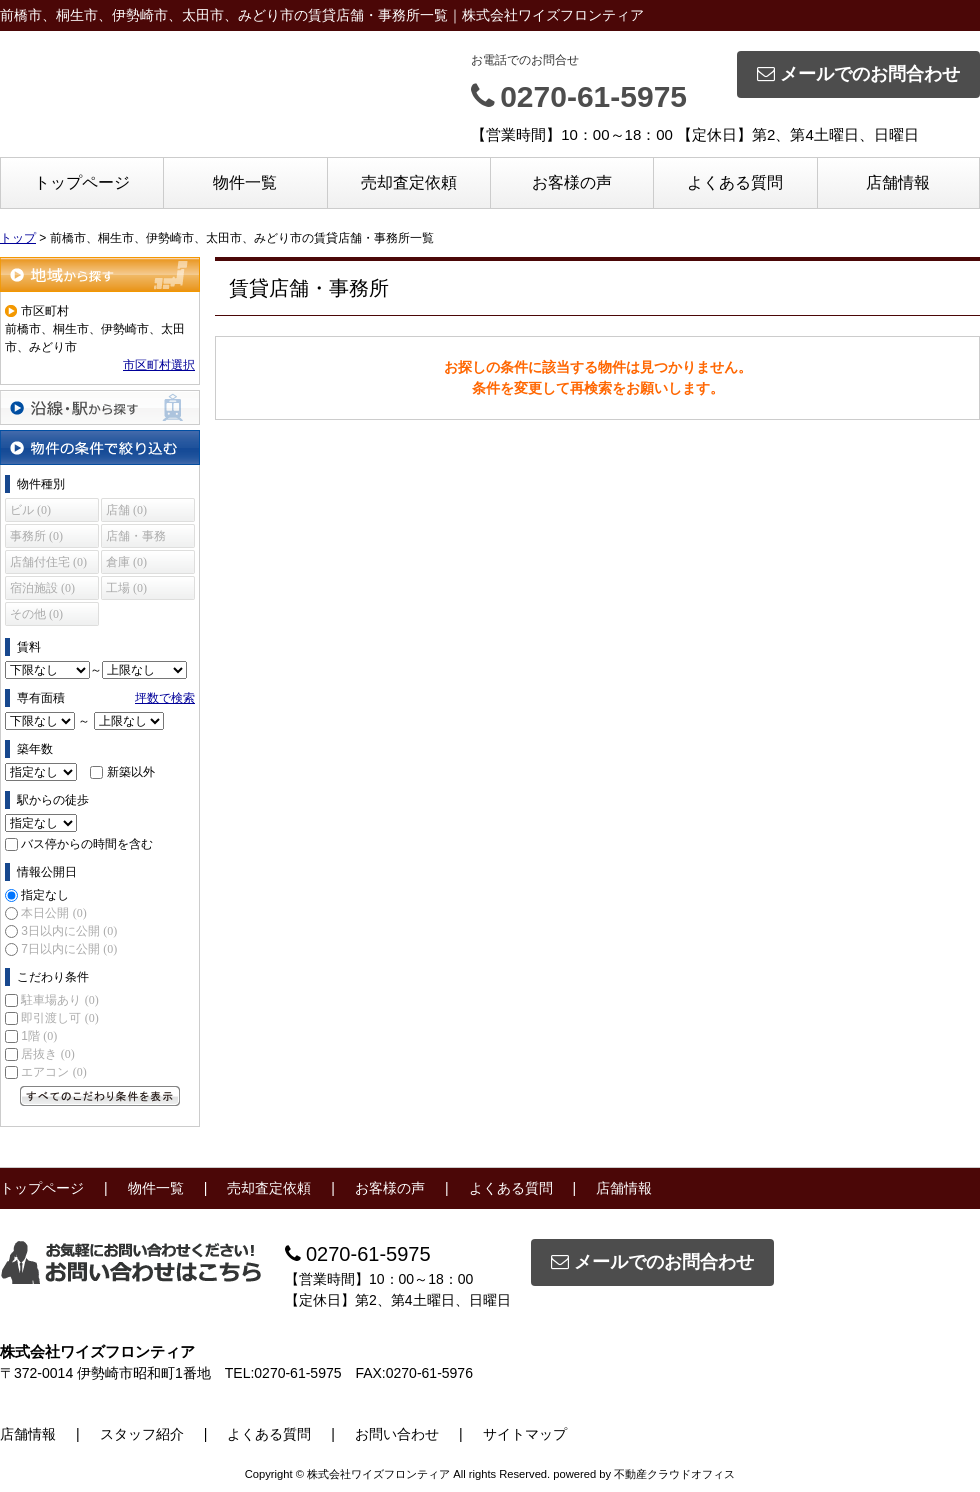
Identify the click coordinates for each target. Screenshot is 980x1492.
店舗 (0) (126, 510)
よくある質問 (735, 182)
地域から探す (100, 274)
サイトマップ (525, 1434)
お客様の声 (572, 182)
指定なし (45, 895)
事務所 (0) (36, 536)
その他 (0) (36, 614)
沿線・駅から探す (100, 407)
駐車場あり (59, 1000)
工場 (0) (126, 588)
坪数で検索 (165, 698)
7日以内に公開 (69, 949)
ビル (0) (30, 510)
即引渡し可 (59, 1018)
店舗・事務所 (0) (136, 538)
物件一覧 (245, 182)
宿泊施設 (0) (42, 588)
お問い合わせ (397, 1434)
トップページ (82, 182)
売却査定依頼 (409, 182)
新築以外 (131, 772)
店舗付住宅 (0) (48, 562)
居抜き (47, 1054)
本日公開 (53, 913)
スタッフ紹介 (142, 1434)
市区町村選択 (159, 365)
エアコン (53, 1072)
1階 (39, 1036)
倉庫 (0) (126, 562)
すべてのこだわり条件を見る (100, 1096)
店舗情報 (898, 182)
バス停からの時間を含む (87, 844)
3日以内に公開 (69, 931)
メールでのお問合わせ (858, 74)
